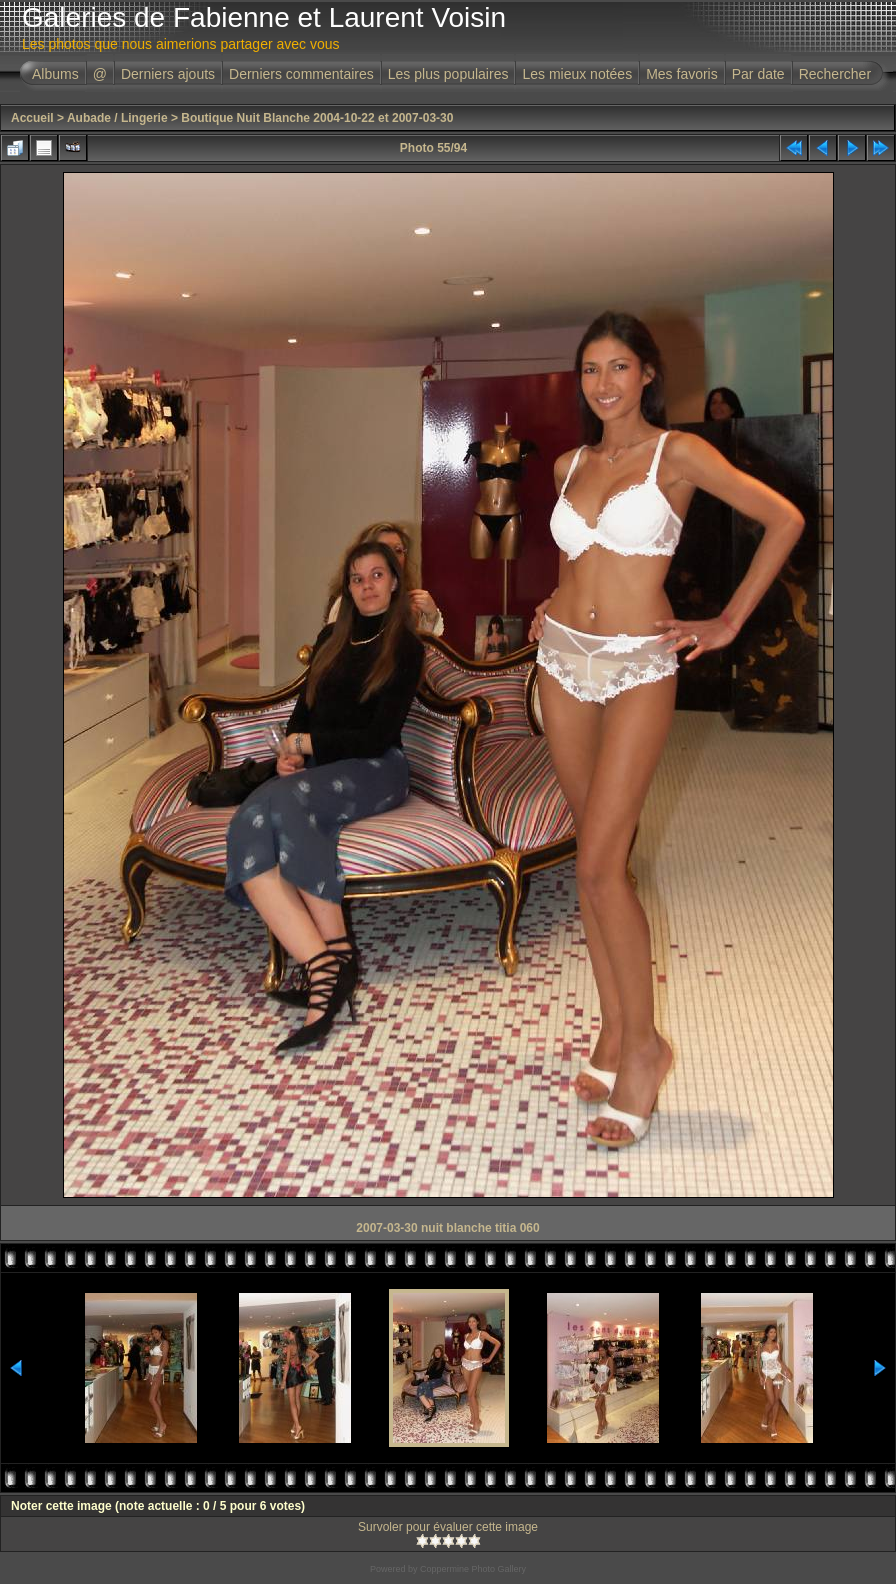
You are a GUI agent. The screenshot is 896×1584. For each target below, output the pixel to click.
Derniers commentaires (301, 74)
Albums (55, 74)
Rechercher (835, 74)
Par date (758, 74)
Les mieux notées (577, 74)
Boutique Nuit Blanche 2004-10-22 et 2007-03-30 (317, 118)
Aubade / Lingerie (117, 118)
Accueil (32, 118)
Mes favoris (682, 74)
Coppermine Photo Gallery (473, 1569)
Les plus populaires (448, 74)
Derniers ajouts (168, 74)
